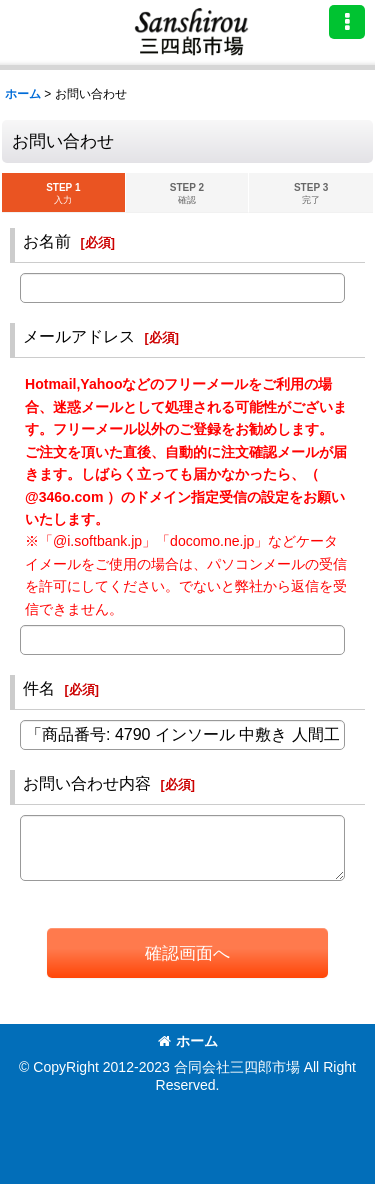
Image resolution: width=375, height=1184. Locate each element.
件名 (39, 688)
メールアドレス (79, 336)
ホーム (188, 1041)
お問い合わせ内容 (87, 783)
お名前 (47, 241)
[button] (347, 22)
